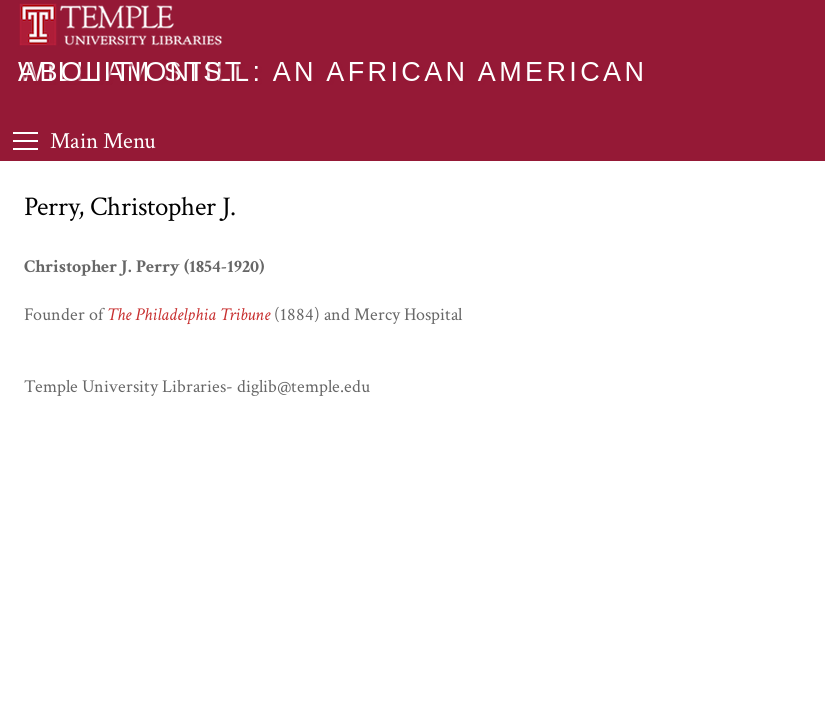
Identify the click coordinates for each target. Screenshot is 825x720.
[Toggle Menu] (84, 140)
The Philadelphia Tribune (188, 314)
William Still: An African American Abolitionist (332, 71)
